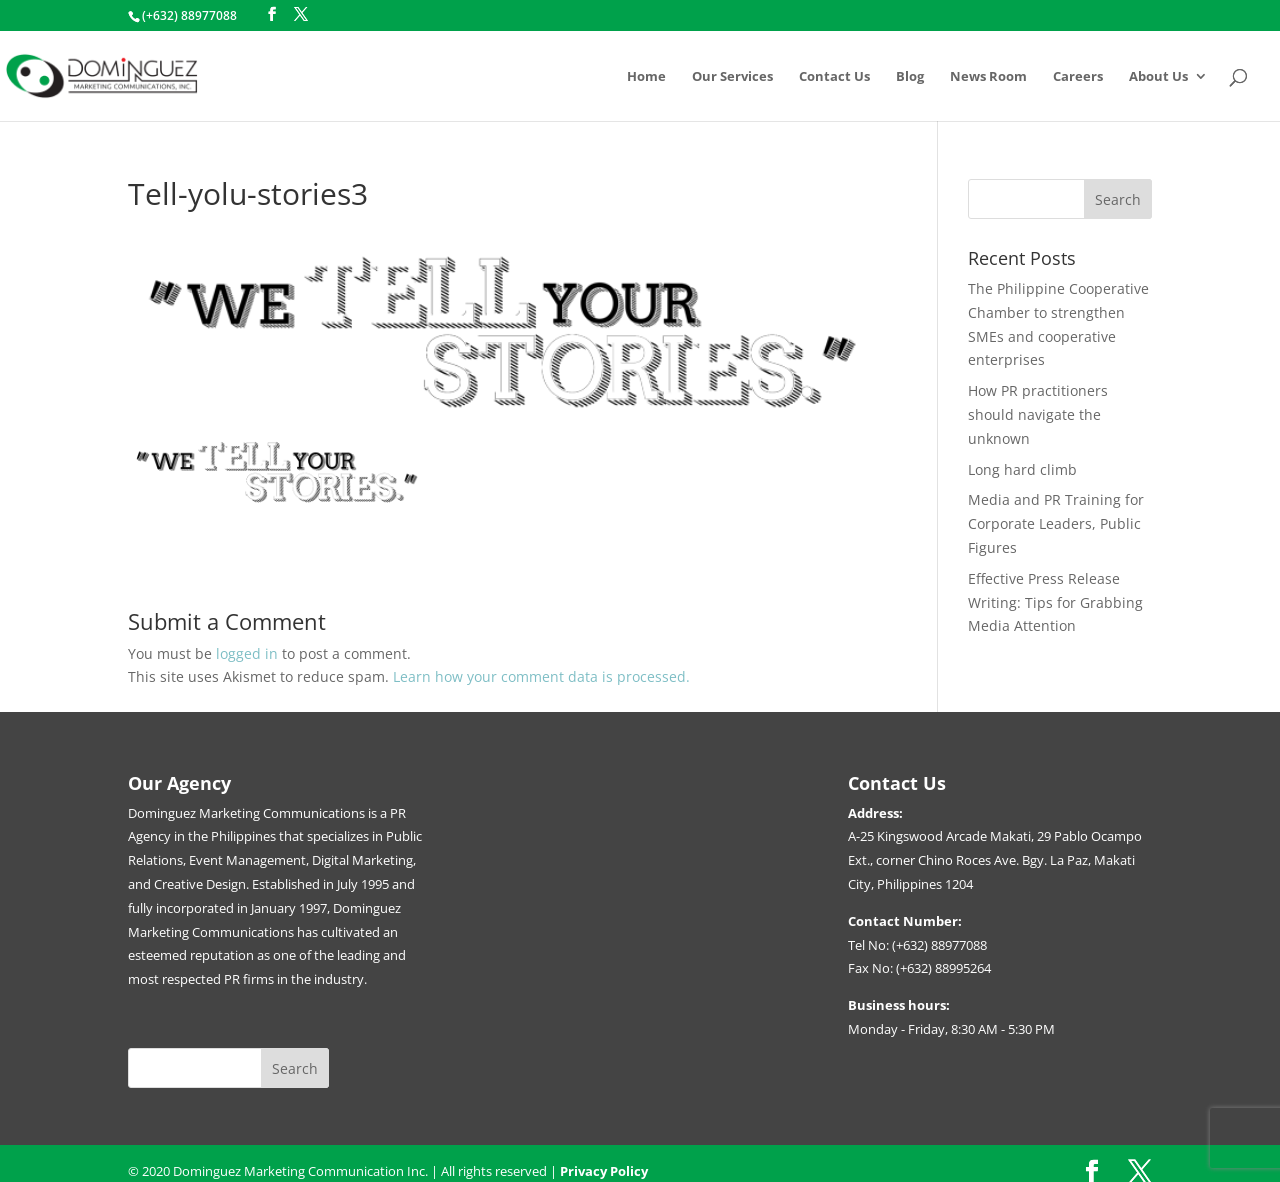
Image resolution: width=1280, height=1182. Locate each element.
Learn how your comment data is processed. (541, 676)
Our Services (732, 77)
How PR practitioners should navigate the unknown (1038, 414)
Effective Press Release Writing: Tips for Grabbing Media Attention (1055, 602)
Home (646, 77)
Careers (1078, 77)
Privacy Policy (604, 1171)
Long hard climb (1022, 469)
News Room (988, 77)
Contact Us (834, 77)
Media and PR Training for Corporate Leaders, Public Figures (1056, 523)
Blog (910, 77)
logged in (247, 653)
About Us (1158, 77)
